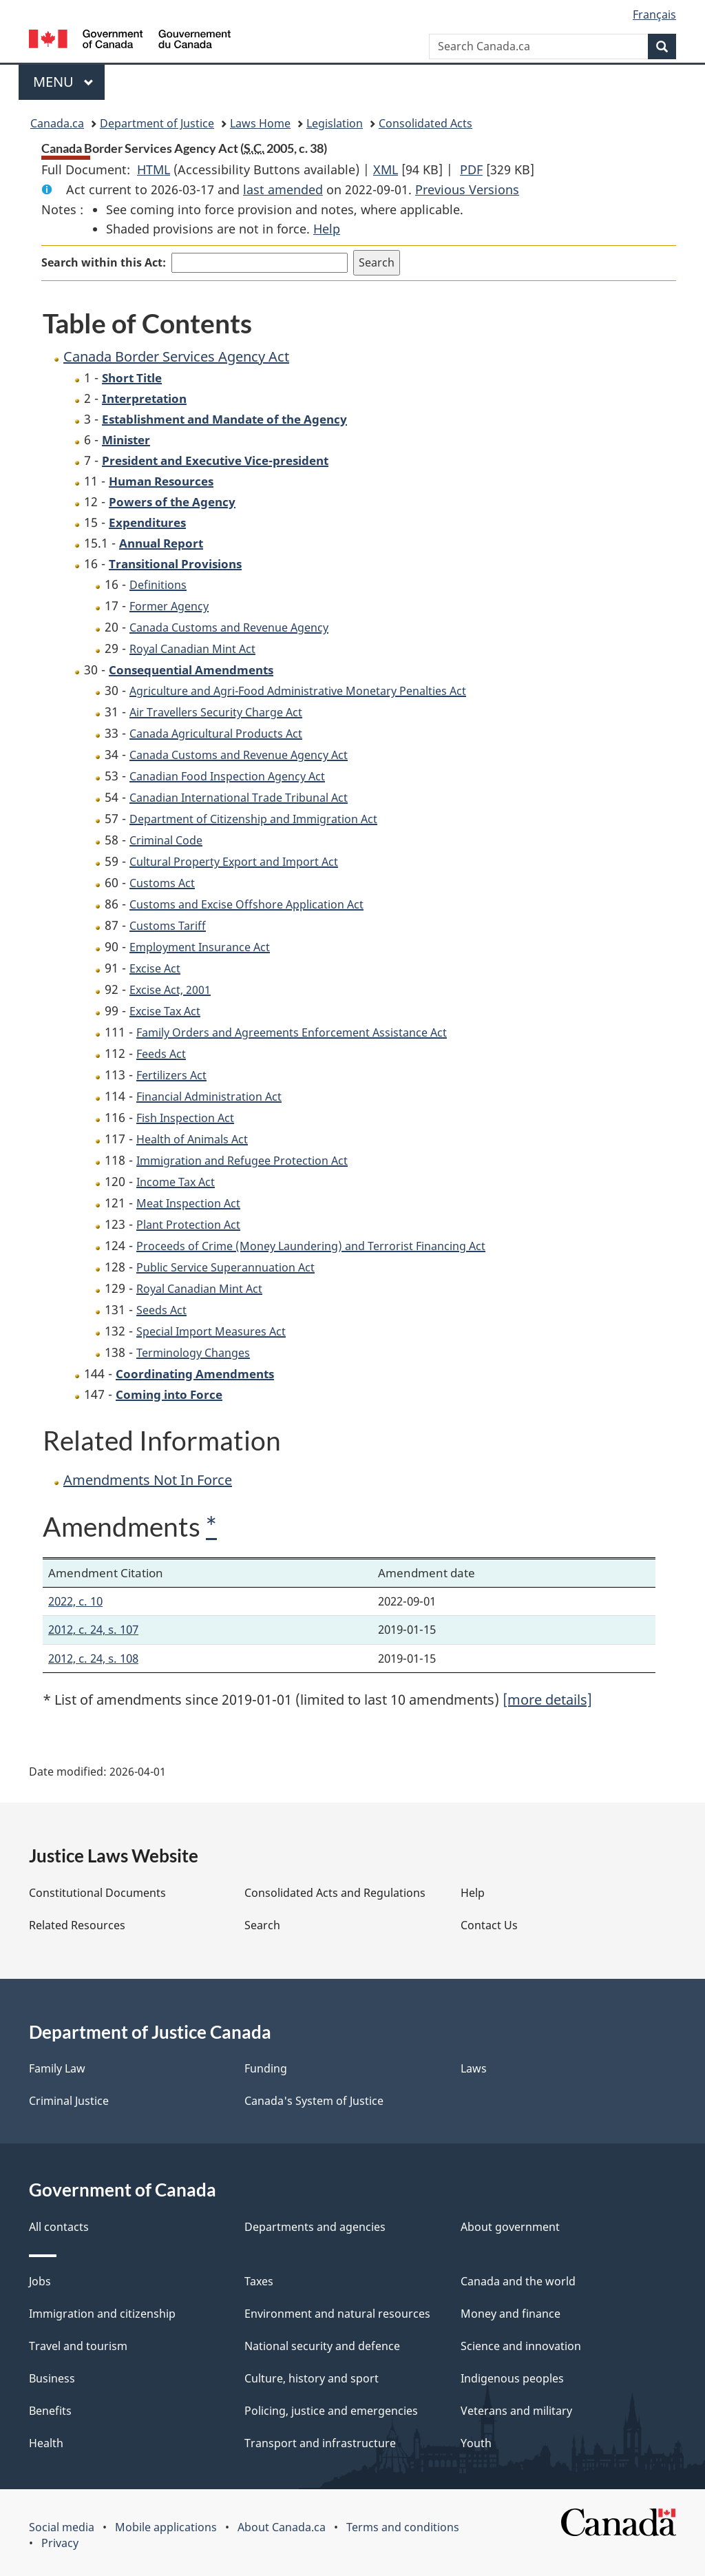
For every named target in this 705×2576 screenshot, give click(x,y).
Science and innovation (521, 2346)
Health (46, 2443)
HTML (153, 169)
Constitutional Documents (97, 1892)
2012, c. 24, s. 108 (93, 1658)
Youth (476, 2443)
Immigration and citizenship (102, 2313)
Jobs (40, 2281)
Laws (474, 2068)
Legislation (334, 123)
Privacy (59, 2543)
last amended (283, 189)
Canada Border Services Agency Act (176, 356)
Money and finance (510, 2313)
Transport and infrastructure (320, 2443)
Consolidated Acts (425, 123)
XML (385, 169)
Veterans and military (516, 2410)
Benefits (50, 2410)
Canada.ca (57, 123)
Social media (61, 2527)
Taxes (258, 2281)
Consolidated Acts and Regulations (334, 1892)
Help (326, 228)
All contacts (59, 2226)
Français (654, 14)
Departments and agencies (315, 2226)
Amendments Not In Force (147, 1480)
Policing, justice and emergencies (331, 2410)
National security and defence (322, 2346)
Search (262, 1925)
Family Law (57, 2068)
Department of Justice (157, 123)
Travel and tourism (78, 2346)
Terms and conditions (402, 2527)
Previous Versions (467, 189)
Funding (265, 2068)
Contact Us (489, 1925)
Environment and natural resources (337, 2313)
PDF (471, 169)
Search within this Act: (103, 262)
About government (510, 2226)
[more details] (547, 1699)
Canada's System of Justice (313, 2100)
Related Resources (77, 1925)
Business (52, 2378)
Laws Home (260, 123)
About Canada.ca (282, 2527)
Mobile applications (166, 2527)
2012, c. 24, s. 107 (93, 1629)
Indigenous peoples (512, 2378)
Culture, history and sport (311, 2378)
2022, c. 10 (75, 1601)
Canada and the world (518, 2281)
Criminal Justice (69, 2100)
